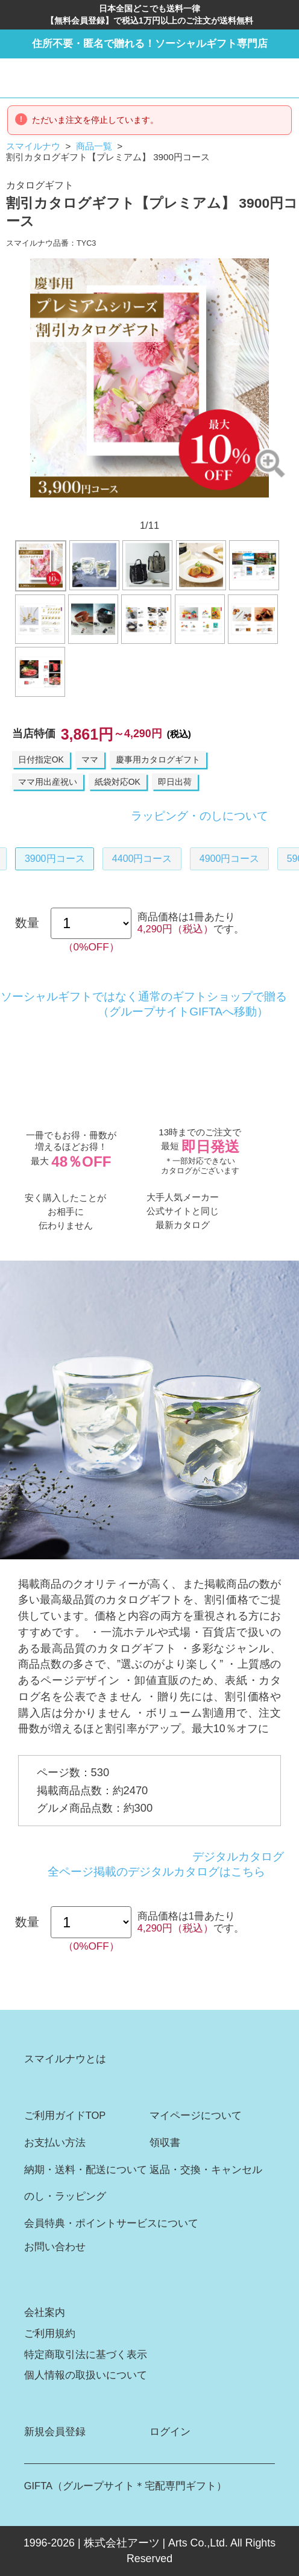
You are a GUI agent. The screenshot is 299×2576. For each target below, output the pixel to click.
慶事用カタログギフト (158, 759)
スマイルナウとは (65, 2059)
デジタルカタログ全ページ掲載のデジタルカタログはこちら (166, 1864)
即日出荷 (175, 782)
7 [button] (165, 508)
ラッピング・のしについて (199, 816)
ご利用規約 (49, 2333)
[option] (149, 377)
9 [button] (196, 508)
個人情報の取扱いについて (85, 2375)
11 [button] (227, 508)
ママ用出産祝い (47, 782)
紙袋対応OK (117, 782)
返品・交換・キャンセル (206, 2169)
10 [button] (211, 508)
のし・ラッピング (65, 2196)
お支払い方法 (55, 2142)
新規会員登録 (55, 2431)
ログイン (170, 2431)
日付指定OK (41, 759)
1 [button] (72, 508)
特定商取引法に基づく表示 (85, 2354)
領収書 (165, 2142)
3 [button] (103, 508)
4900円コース (230, 858)
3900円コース (55, 858)
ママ (89, 759)
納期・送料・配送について (85, 2169)
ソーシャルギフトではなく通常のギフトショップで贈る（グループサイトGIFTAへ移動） (144, 1004)
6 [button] (149, 508)
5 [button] (134, 508)
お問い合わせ (55, 2247)
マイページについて (196, 2115)
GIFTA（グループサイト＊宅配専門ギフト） (125, 2486)
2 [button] (87, 508)
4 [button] (119, 508)
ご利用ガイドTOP (65, 2115)
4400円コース (142, 858)
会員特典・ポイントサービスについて (111, 2223)
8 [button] (181, 508)
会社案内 (44, 2312)
